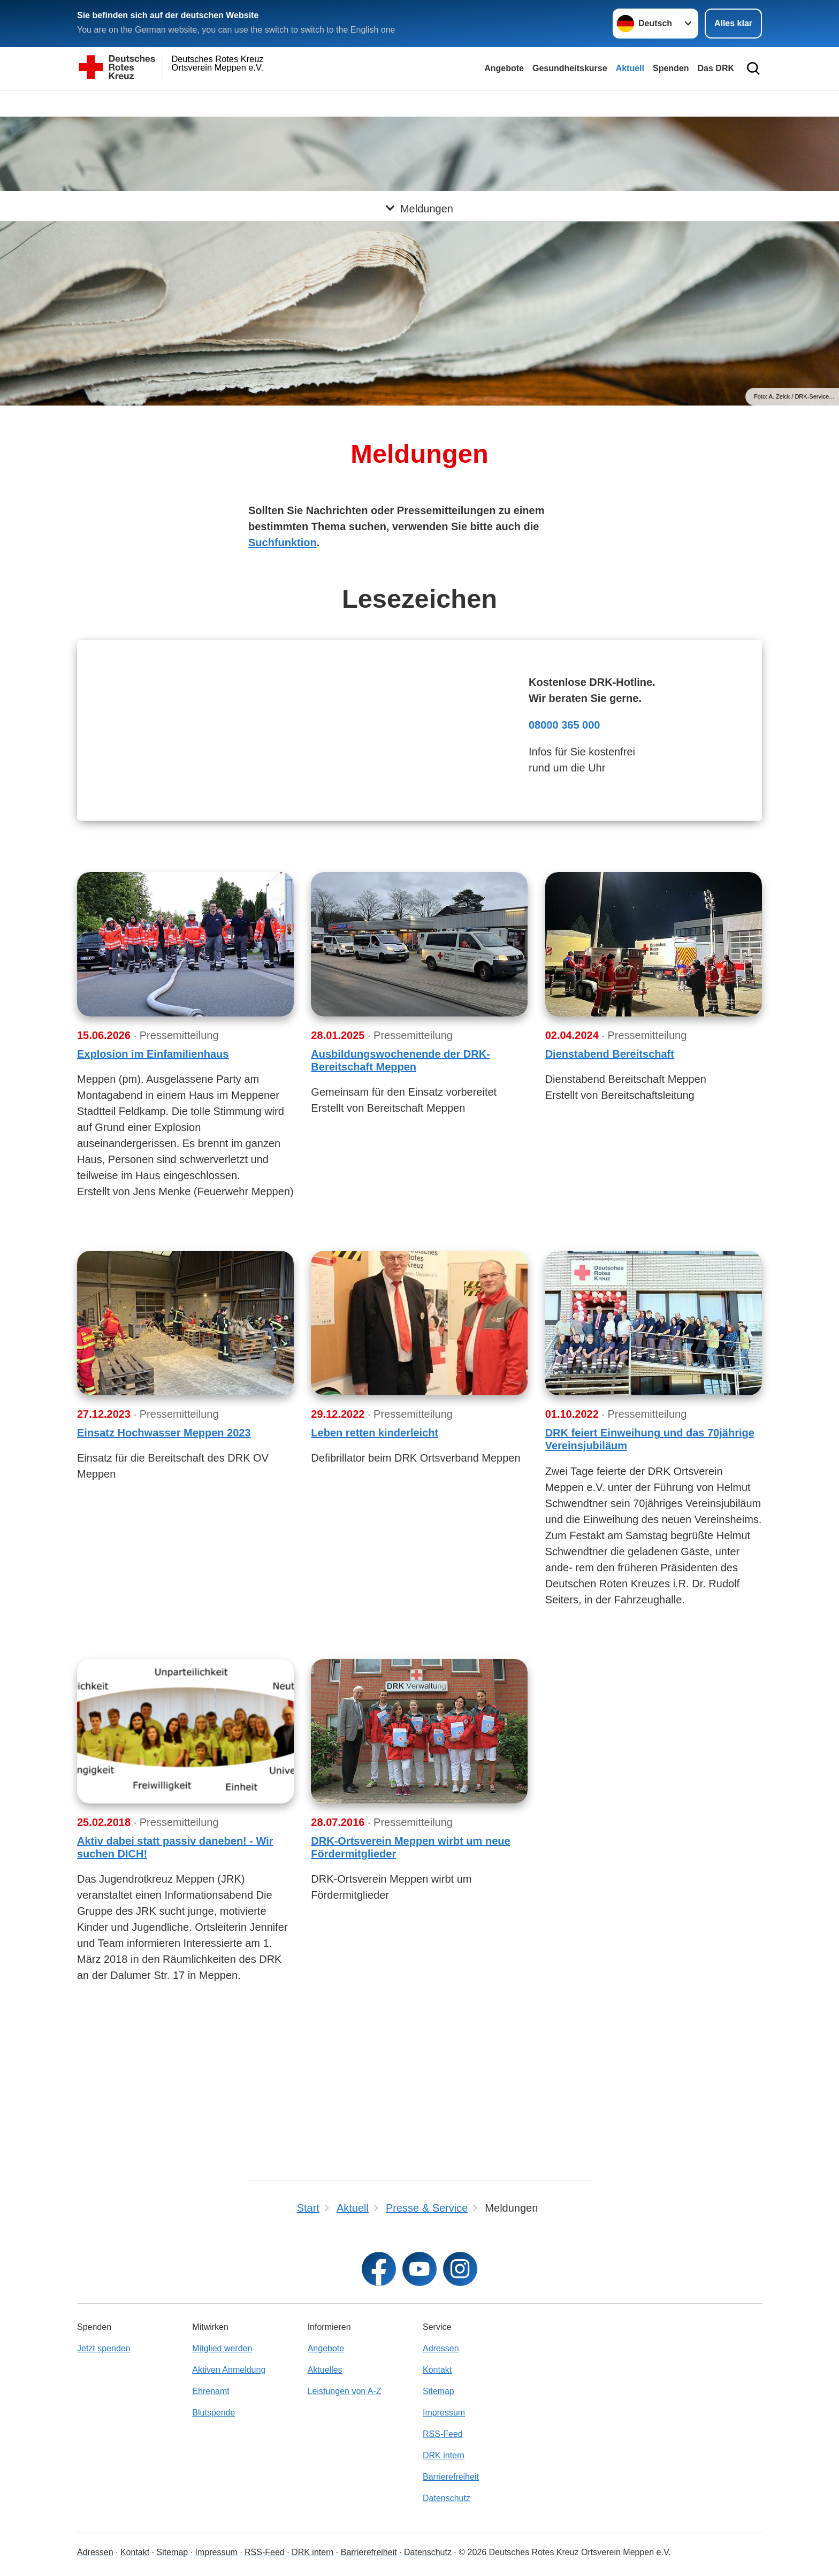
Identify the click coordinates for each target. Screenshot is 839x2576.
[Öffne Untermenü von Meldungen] (419, 103)
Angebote (504, 68)
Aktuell (630, 68)
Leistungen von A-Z (345, 2391)
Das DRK (716, 68)
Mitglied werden (222, 2348)
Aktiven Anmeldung (228, 2369)
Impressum (444, 2412)
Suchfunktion (282, 542)
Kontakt (437, 2369)
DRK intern (443, 2455)
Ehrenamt (210, 2391)
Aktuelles (325, 2369)
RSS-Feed (443, 2434)
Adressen (441, 2348)
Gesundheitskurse (569, 68)
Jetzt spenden (104, 2348)
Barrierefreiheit (451, 2476)
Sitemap (438, 2391)
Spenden (671, 68)
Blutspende (213, 2412)
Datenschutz (446, 2498)
